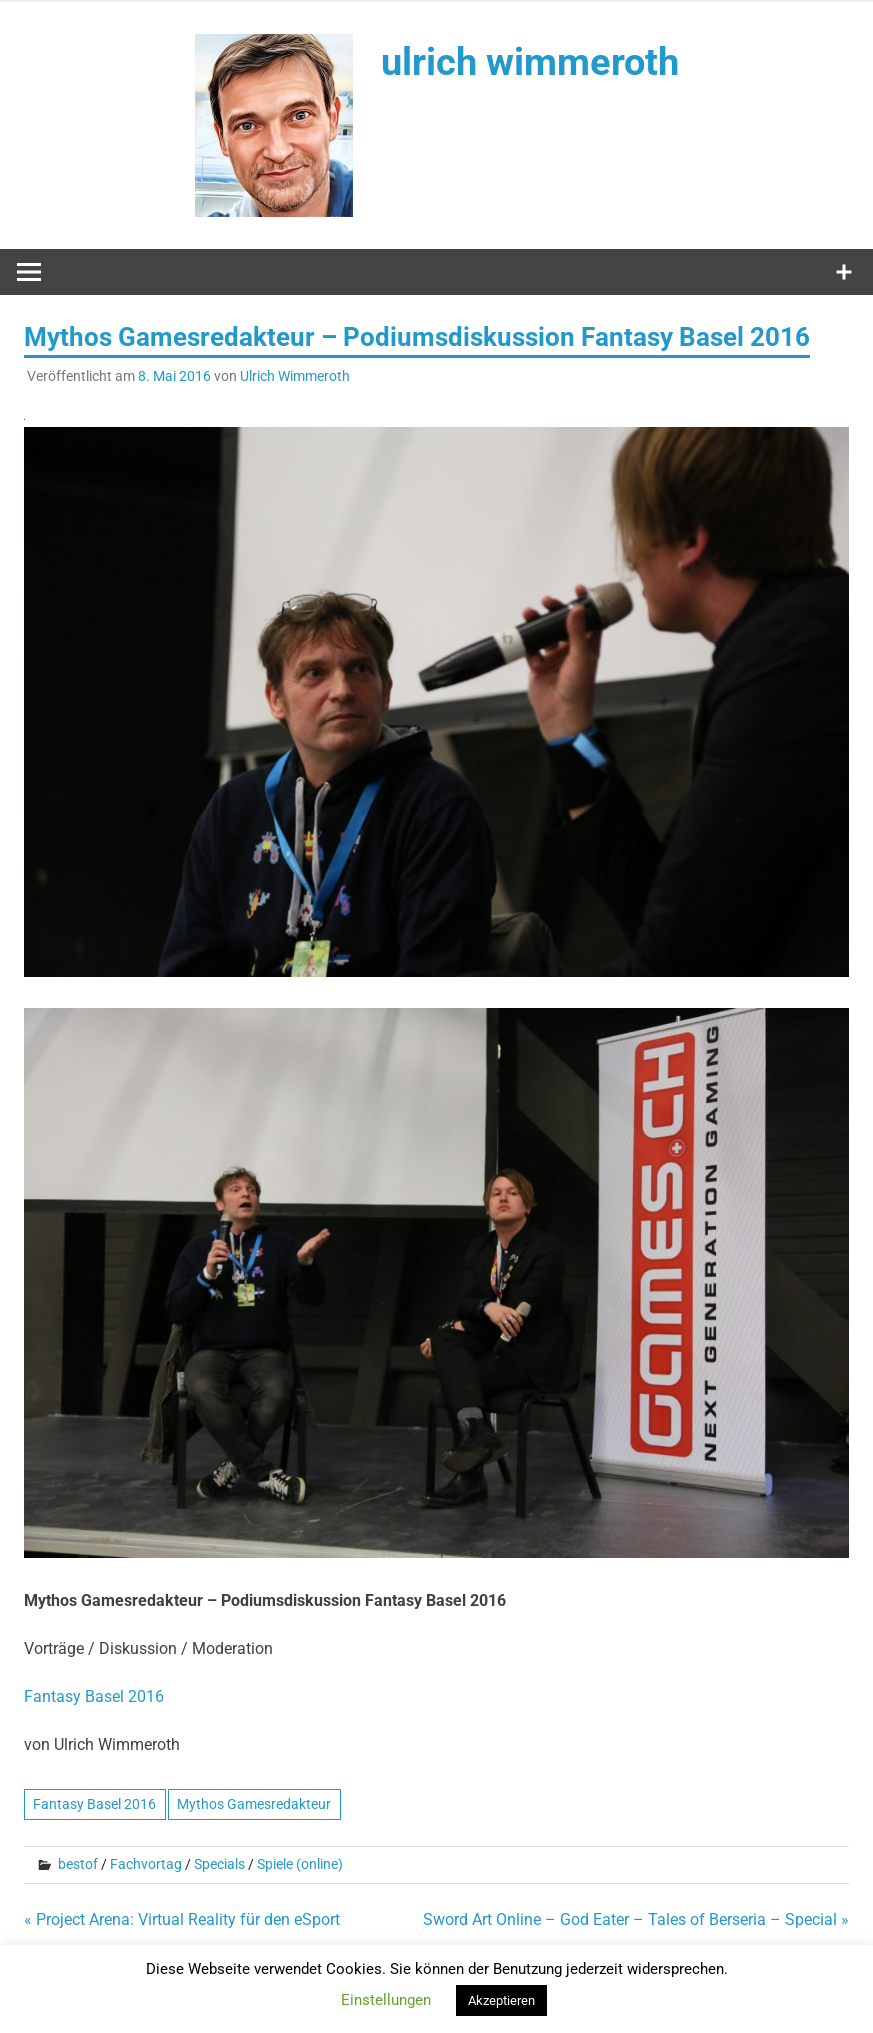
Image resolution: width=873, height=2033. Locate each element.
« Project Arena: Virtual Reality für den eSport (182, 1919)
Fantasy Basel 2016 (94, 1696)
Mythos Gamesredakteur (254, 1804)
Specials (219, 1864)
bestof (78, 1864)
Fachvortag (146, 1864)
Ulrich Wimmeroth (295, 376)
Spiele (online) (300, 1864)
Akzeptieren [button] (501, 2000)
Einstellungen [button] (386, 2000)
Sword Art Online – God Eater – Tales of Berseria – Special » (636, 1919)
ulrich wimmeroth (530, 62)
